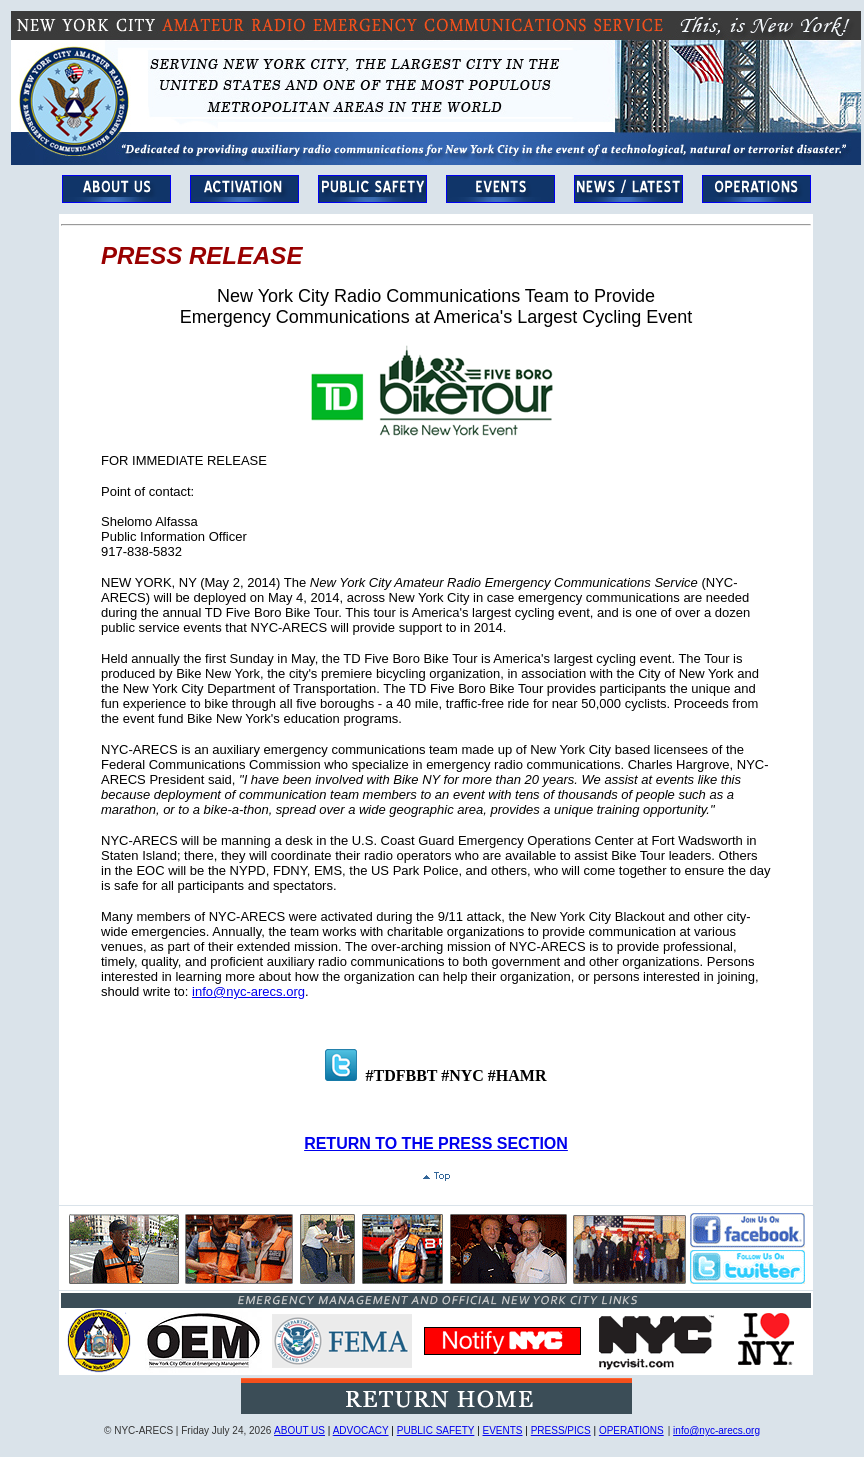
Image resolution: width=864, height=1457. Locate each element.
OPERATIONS (631, 1430)
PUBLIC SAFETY (436, 1430)
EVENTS (503, 1430)
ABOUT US (299, 1430)
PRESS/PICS (561, 1430)
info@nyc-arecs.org (248, 991)
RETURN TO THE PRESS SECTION (436, 1143)
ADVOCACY (361, 1430)
